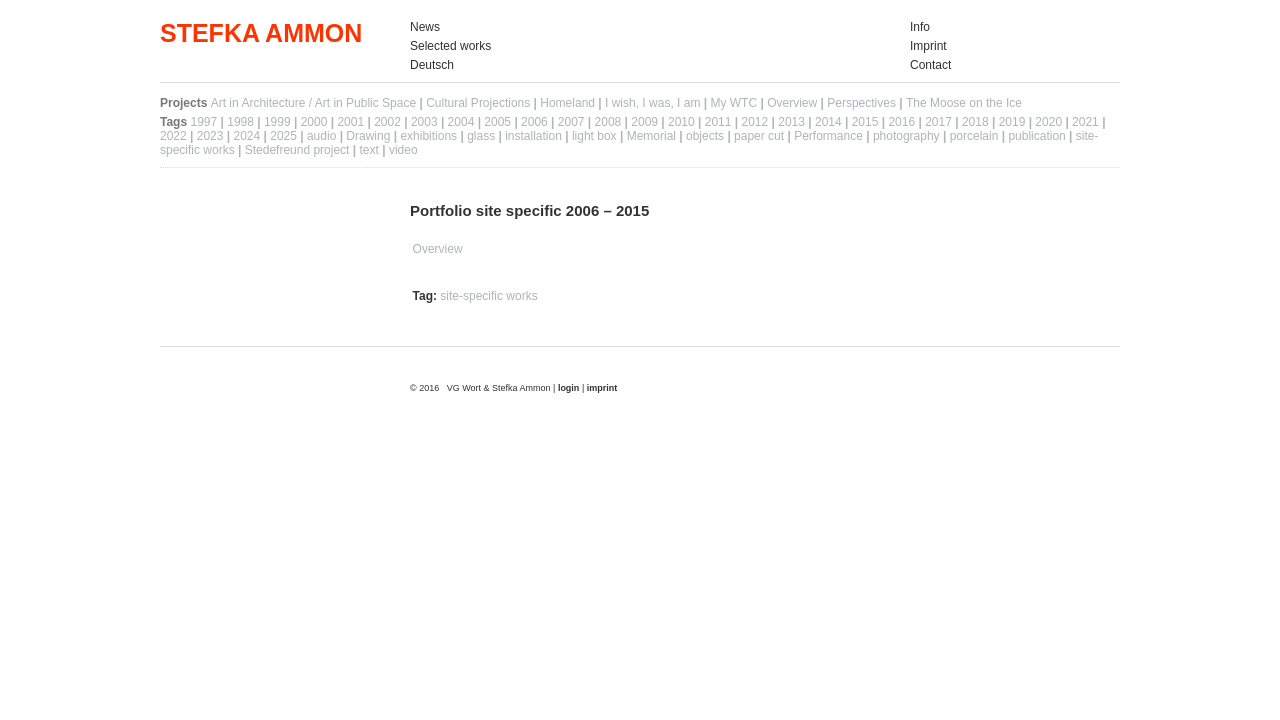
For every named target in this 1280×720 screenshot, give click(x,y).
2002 (387, 122)
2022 (173, 136)
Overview (792, 103)
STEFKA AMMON (261, 33)
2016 (901, 122)
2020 (1048, 122)
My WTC (733, 103)
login (570, 388)
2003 (424, 122)
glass (481, 136)
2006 (534, 122)
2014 (828, 122)
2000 (314, 122)
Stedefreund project (297, 150)
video (403, 150)
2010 (681, 122)
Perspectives (861, 103)
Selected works (450, 46)
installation (533, 136)
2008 (608, 122)
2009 (644, 122)
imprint (602, 388)
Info (920, 27)
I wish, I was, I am (652, 103)
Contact (930, 65)
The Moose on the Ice (964, 103)
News (425, 27)
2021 (1085, 122)
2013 (791, 122)
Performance (828, 136)
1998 (240, 122)
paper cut (759, 136)
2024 (246, 136)
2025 (283, 136)
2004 (461, 122)
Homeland (567, 103)
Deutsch (432, 65)
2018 (975, 122)
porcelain (974, 136)
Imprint (928, 46)
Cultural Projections (478, 103)
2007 (571, 122)
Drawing (368, 136)
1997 (203, 122)
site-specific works (488, 296)
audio (321, 136)
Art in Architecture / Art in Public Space (313, 103)
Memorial (651, 136)
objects (705, 136)
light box (594, 136)
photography (906, 136)
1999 (277, 122)
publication (1036, 136)
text (369, 150)
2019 (1012, 122)
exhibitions (428, 136)
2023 (210, 136)
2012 (754, 122)
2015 (865, 122)
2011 (718, 122)
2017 (938, 122)
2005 (497, 122)
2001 (350, 122)
